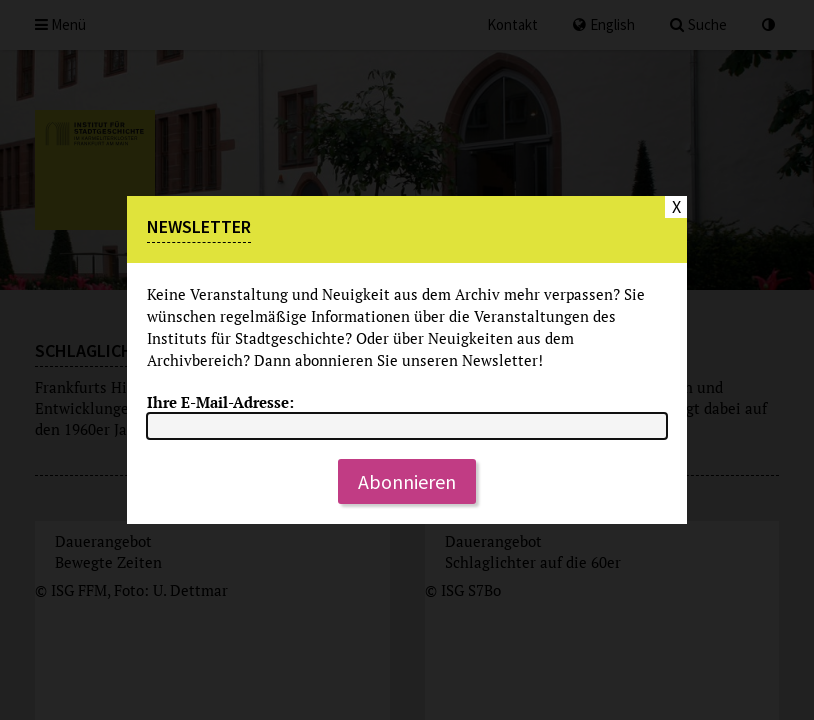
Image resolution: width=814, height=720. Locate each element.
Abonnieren (407, 481)
